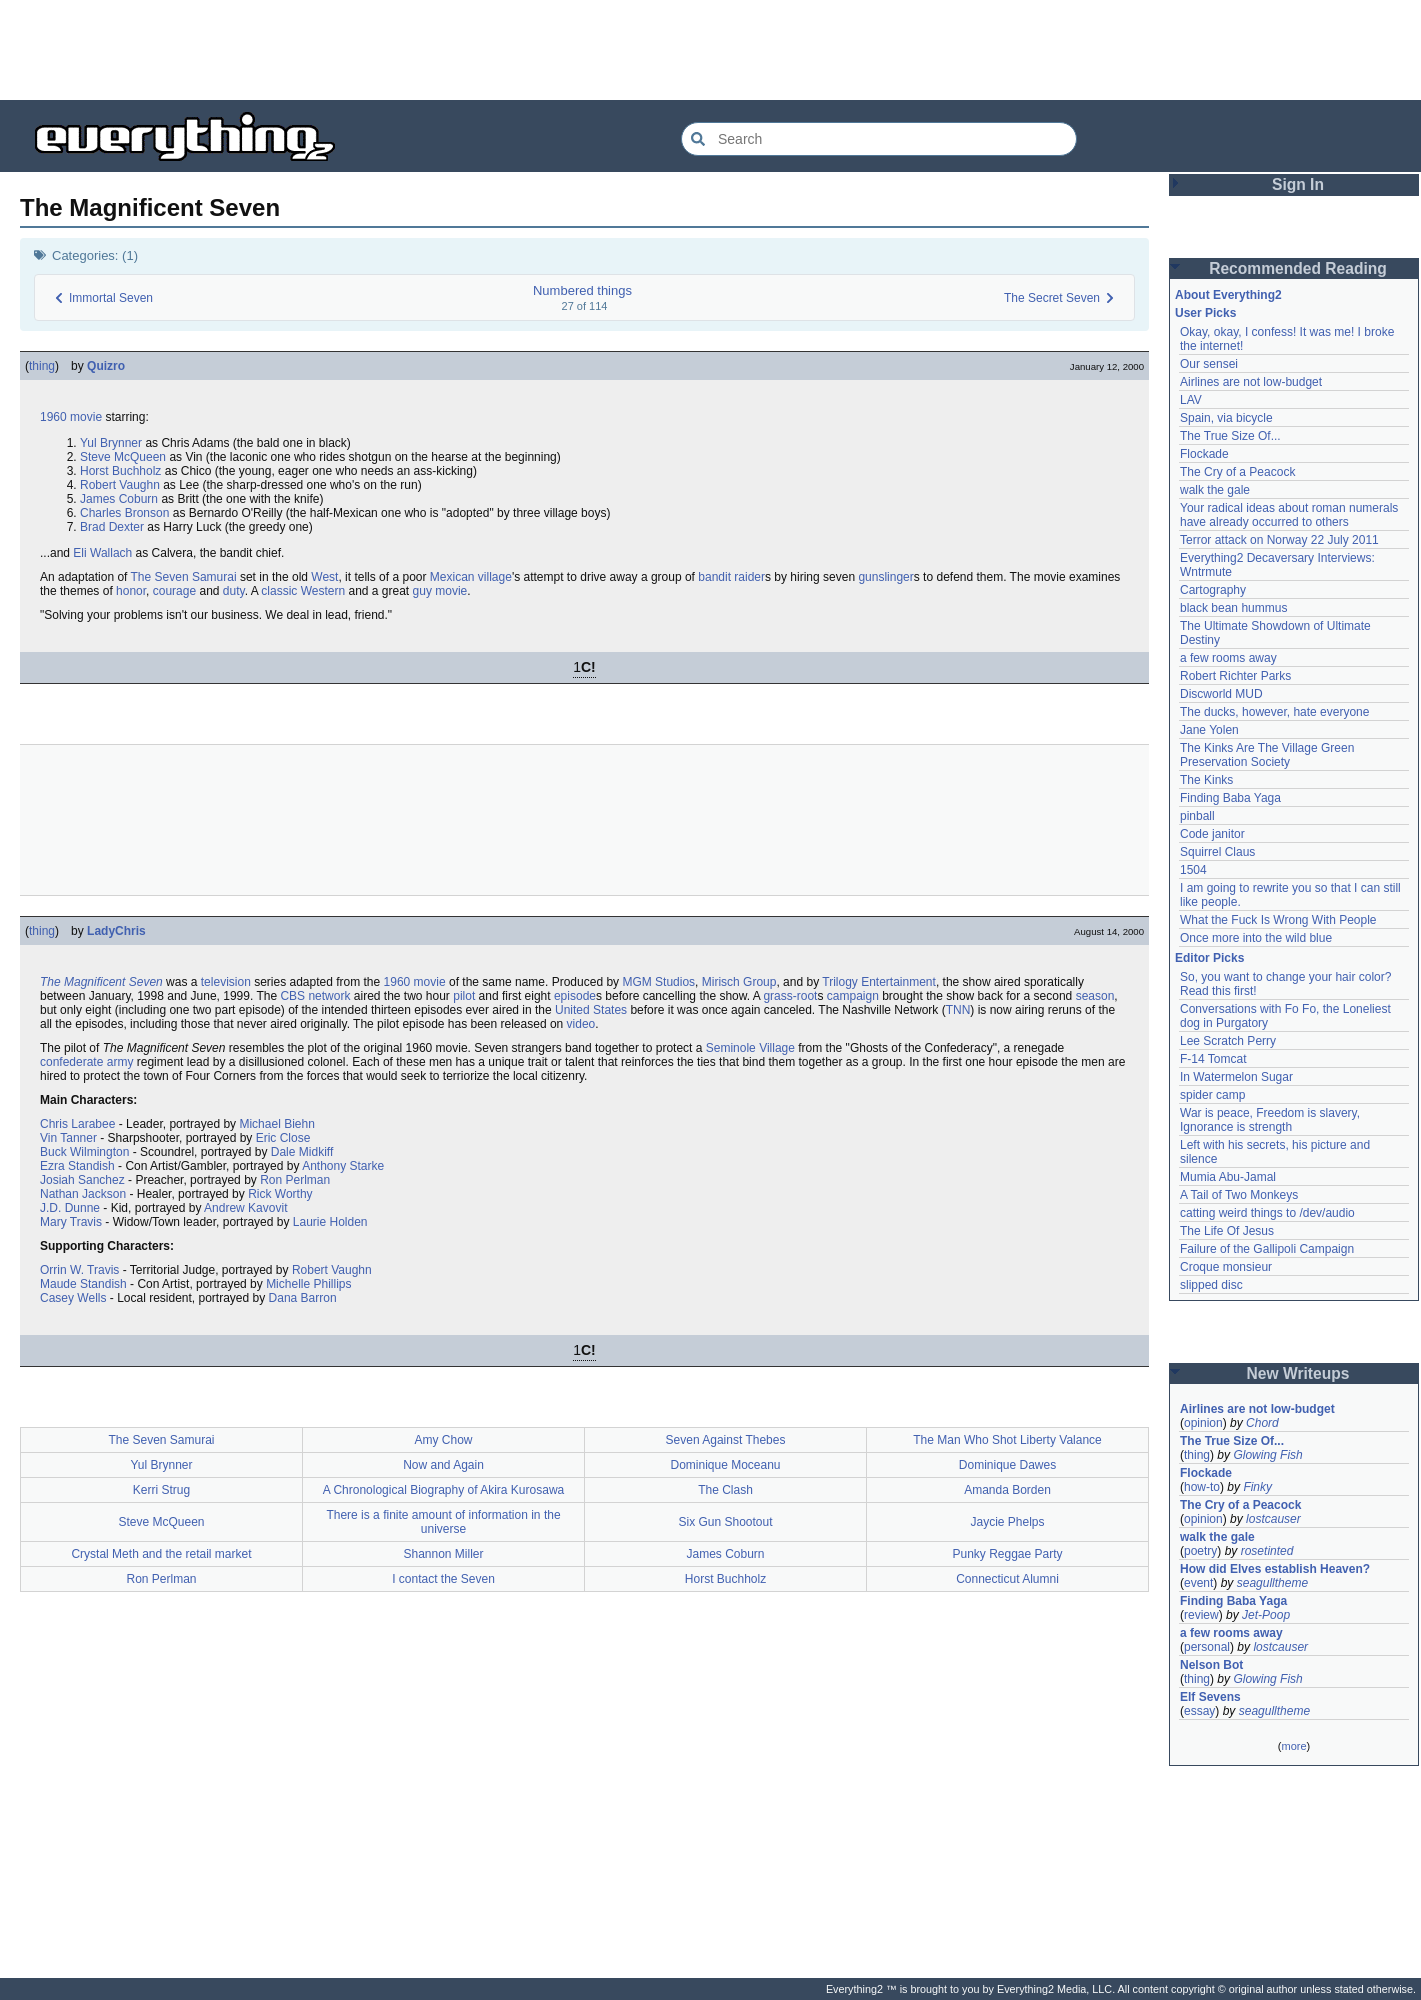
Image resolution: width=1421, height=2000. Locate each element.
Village (777, 1048)
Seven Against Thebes (726, 1440)
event (1198, 1583)
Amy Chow (443, 1440)
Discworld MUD (1221, 694)
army (120, 1062)
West (324, 577)
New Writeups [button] (1298, 1373)
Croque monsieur (1226, 1267)
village (495, 577)
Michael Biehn (276, 1124)
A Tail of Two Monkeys (1239, 1195)
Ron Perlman (295, 1180)
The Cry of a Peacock (1237, 472)
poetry (1200, 1551)
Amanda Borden (1007, 1490)
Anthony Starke (343, 1166)
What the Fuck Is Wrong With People (1278, 920)
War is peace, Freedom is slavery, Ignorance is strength (1270, 1120)
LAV (1191, 400)
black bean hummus (1233, 608)
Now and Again (443, 1465)
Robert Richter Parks (1235, 676)
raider (749, 577)
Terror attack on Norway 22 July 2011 (1279, 540)
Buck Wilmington (84, 1152)
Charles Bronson (124, 513)
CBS (292, 996)
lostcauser (1273, 1519)
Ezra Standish (77, 1166)
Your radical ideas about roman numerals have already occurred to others (1289, 515)
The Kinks (1206, 780)
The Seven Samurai (184, 577)
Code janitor (1212, 834)
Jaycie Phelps (1007, 1522)
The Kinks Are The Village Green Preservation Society (1267, 755)
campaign (853, 996)
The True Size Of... (1230, 436)
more (1293, 1746)
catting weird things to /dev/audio (1267, 1213)
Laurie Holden (330, 1222)
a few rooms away (1228, 658)
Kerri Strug (161, 1490)
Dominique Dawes (1007, 1465)
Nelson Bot (1211, 1665)
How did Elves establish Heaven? (1275, 1569)
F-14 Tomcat (1213, 1059)
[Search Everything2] (879, 139)
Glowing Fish (1267, 1455)
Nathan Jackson (83, 1194)
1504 (1193, 870)
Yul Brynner (111, 443)
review (1201, 1615)
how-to (1202, 1487)
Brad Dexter (112, 527)
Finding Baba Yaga (1230, 798)
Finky (1257, 1487)
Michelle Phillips (308, 1284)
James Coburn (119, 499)
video (581, 1024)
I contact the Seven (443, 1579)
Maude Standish (83, 1284)
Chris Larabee (77, 1124)
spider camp (1212, 1095)
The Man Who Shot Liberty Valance (1007, 1440)
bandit (714, 577)
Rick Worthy (280, 1194)
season (1095, 996)
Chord (1262, 1423)
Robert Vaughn (120, 485)
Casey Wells (73, 1298)
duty (234, 591)
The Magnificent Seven (101, 982)
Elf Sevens (1210, 1697)
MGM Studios (658, 982)
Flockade (1204, 454)
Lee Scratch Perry (1228, 1041)
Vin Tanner (68, 1138)
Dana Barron (303, 1298)
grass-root (790, 996)
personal (1207, 1647)
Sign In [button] (1298, 184)
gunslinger (885, 577)
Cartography (1213, 590)
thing (42, 366)
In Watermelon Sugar (1236, 1077)
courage (174, 591)
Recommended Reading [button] (1298, 268)
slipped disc (1211, 1285)
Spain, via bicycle (1226, 418)
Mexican (452, 577)
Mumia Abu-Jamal (1228, 1177)
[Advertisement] (711, 50)
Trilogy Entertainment (879, 982)
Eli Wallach (102, 553)
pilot (464, 996)
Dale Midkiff (302, 1152)
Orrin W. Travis (79, 1270)
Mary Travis (71, 1222)
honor (131, 591)
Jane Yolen (1209, 730)
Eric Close (283, 1138)
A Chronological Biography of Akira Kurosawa (443, 1490)
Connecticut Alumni (1007, 1579)
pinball (1197, 816)
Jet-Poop (1266, 1615)
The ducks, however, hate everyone (1274, 712)
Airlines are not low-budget (1251, 382)
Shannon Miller (443, 1554)
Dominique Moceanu (725, 1465)
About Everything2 (1228, 295)
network (329, 996)
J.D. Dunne (70, 1208)
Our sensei (1209, 364)
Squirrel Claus (1217, 852)
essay (1199, 1711)
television (226, 982)
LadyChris (116, 931)
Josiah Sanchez (82, 1180)
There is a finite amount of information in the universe (443, 1522)
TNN (958, 1010)
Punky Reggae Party (1007, 1554)
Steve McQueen (123, 457)
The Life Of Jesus (1227, 1231)
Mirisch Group (739, 982)
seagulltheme (1272, 1583)
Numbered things (582, 290)
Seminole (731, 1048)
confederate (71, 1062)
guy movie (440, 591)
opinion (1203, 1423)
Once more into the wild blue (1256, 938)
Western (323, 591)
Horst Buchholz (120, 471)
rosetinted (1267, 1551)
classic (279, 591)
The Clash (725, 1490)
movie (86, 417)
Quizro (106, 366)
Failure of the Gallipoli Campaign (1267, 1249)
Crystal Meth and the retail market (161, 1554)
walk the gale (1215, 490)
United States (591, 1010)
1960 (53, 417)
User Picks (1205, 313)
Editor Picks (1209, 958)
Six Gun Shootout (725, 1522)
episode (575, 996)
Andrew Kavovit (245, 1208)
